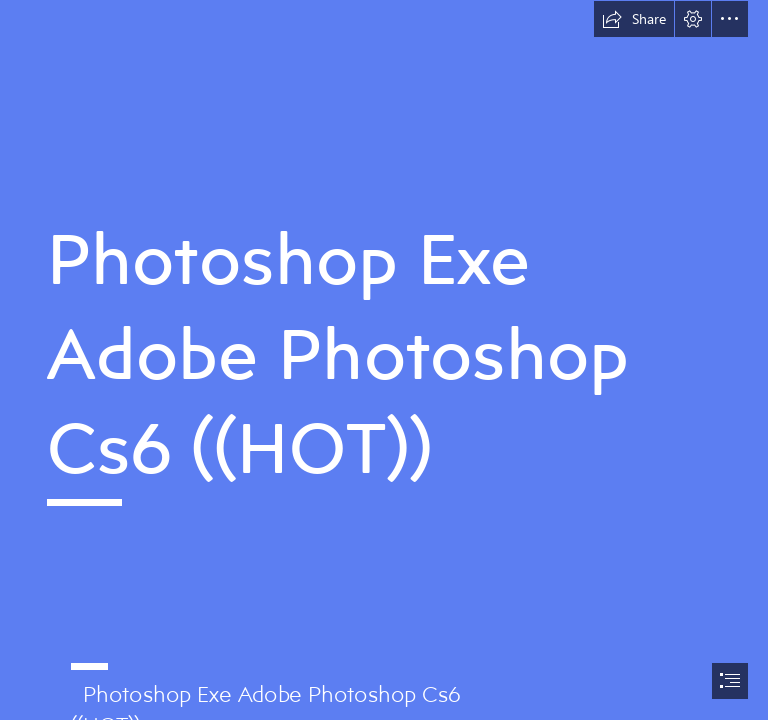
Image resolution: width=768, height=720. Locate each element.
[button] (634, 19)
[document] (384, 360)
